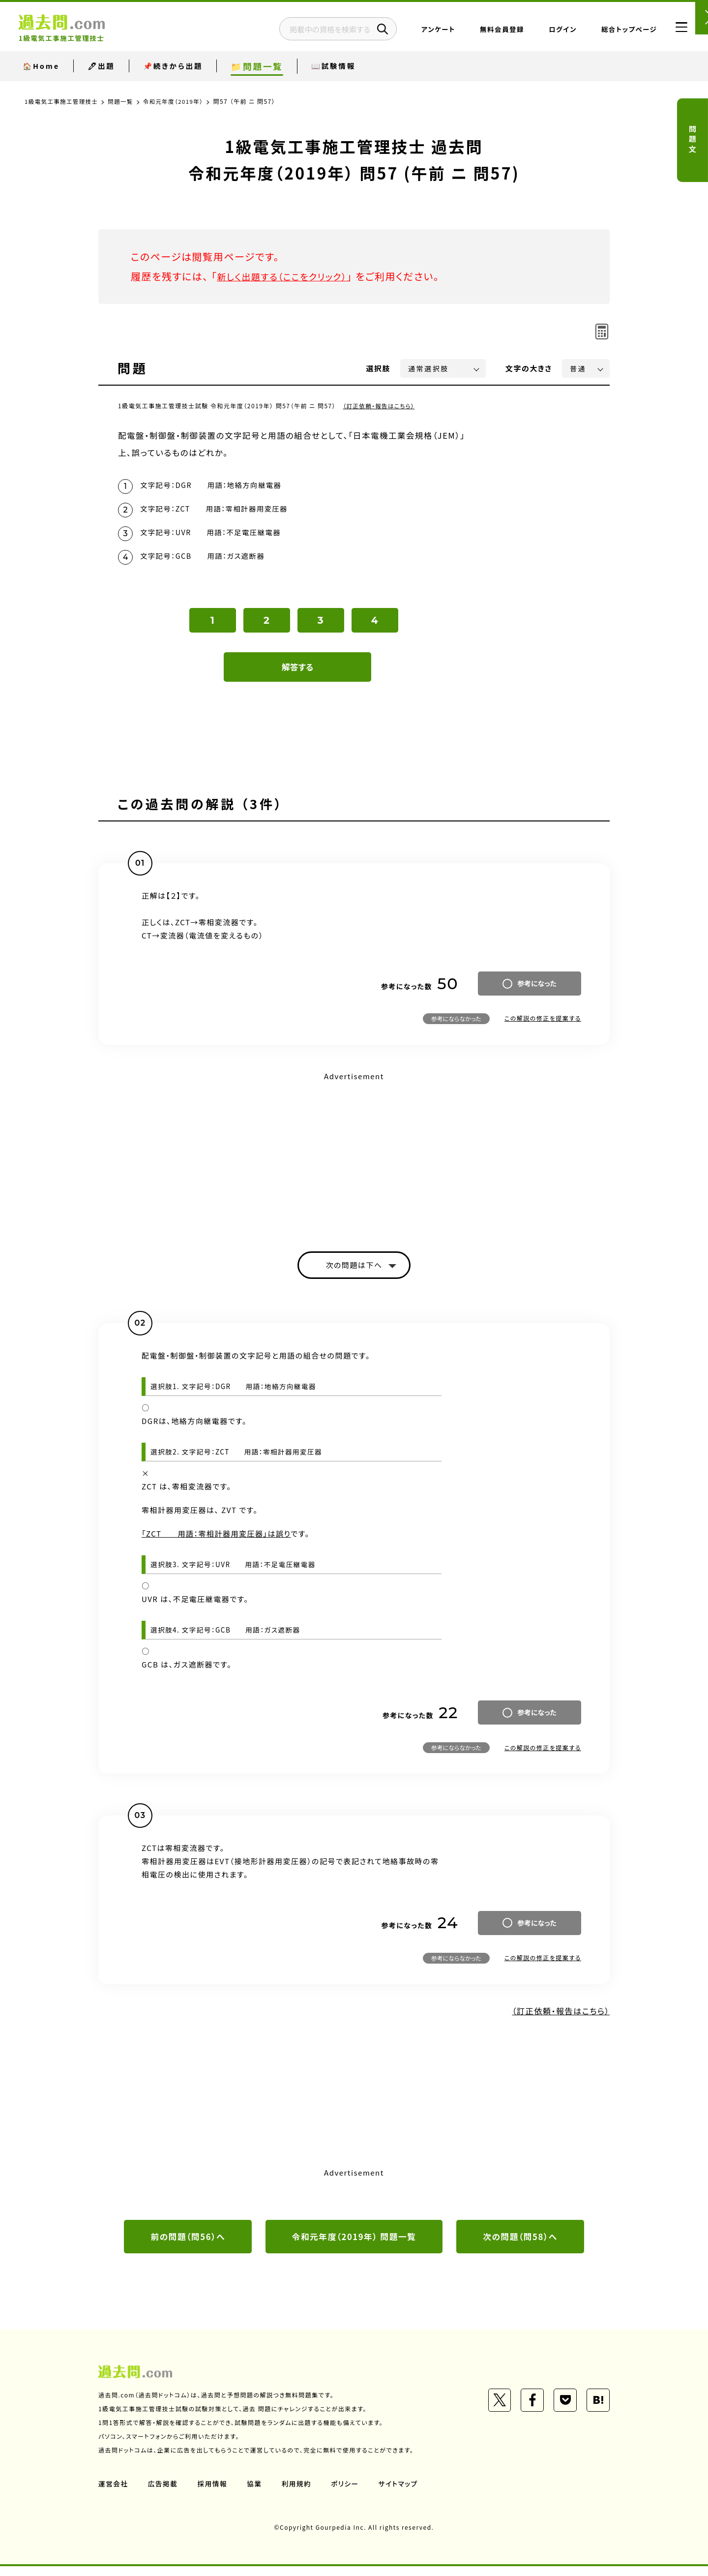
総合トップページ (610, 32)
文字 (528, 368)
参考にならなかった (456, 1025)
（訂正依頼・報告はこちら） (380, 405)
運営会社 (113, 2493)
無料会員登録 (483, 32)
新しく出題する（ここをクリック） (288, 276)
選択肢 (378, 368)
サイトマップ (402, 2493)
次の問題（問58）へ (520, 2245)
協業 (256, 2493)
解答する (298, 673)
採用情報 (214, 2493)
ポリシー (348, 2493)
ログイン (544, 32)
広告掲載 (163, 2493)
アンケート (420, 32)
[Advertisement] (354, 1160)
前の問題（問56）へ (188, 2245)
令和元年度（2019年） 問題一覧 (354, 2245)
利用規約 (299, 2493)
